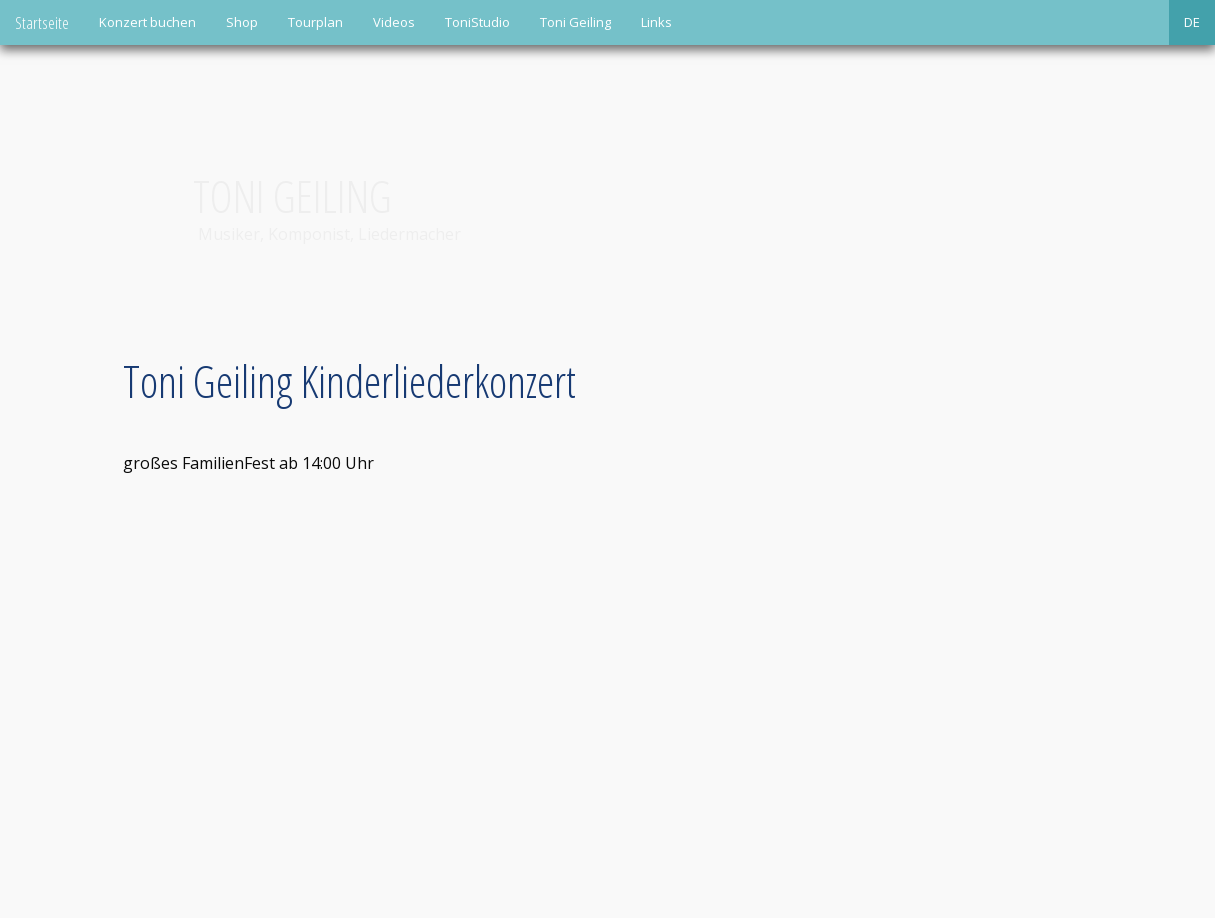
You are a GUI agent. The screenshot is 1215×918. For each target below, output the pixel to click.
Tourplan (315, 22)
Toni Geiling (575, 22)
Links (656, 22)
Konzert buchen (147, 22)
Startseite (42, 22)
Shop (242, 22)
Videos (394, 22)
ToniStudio (477, 22)
